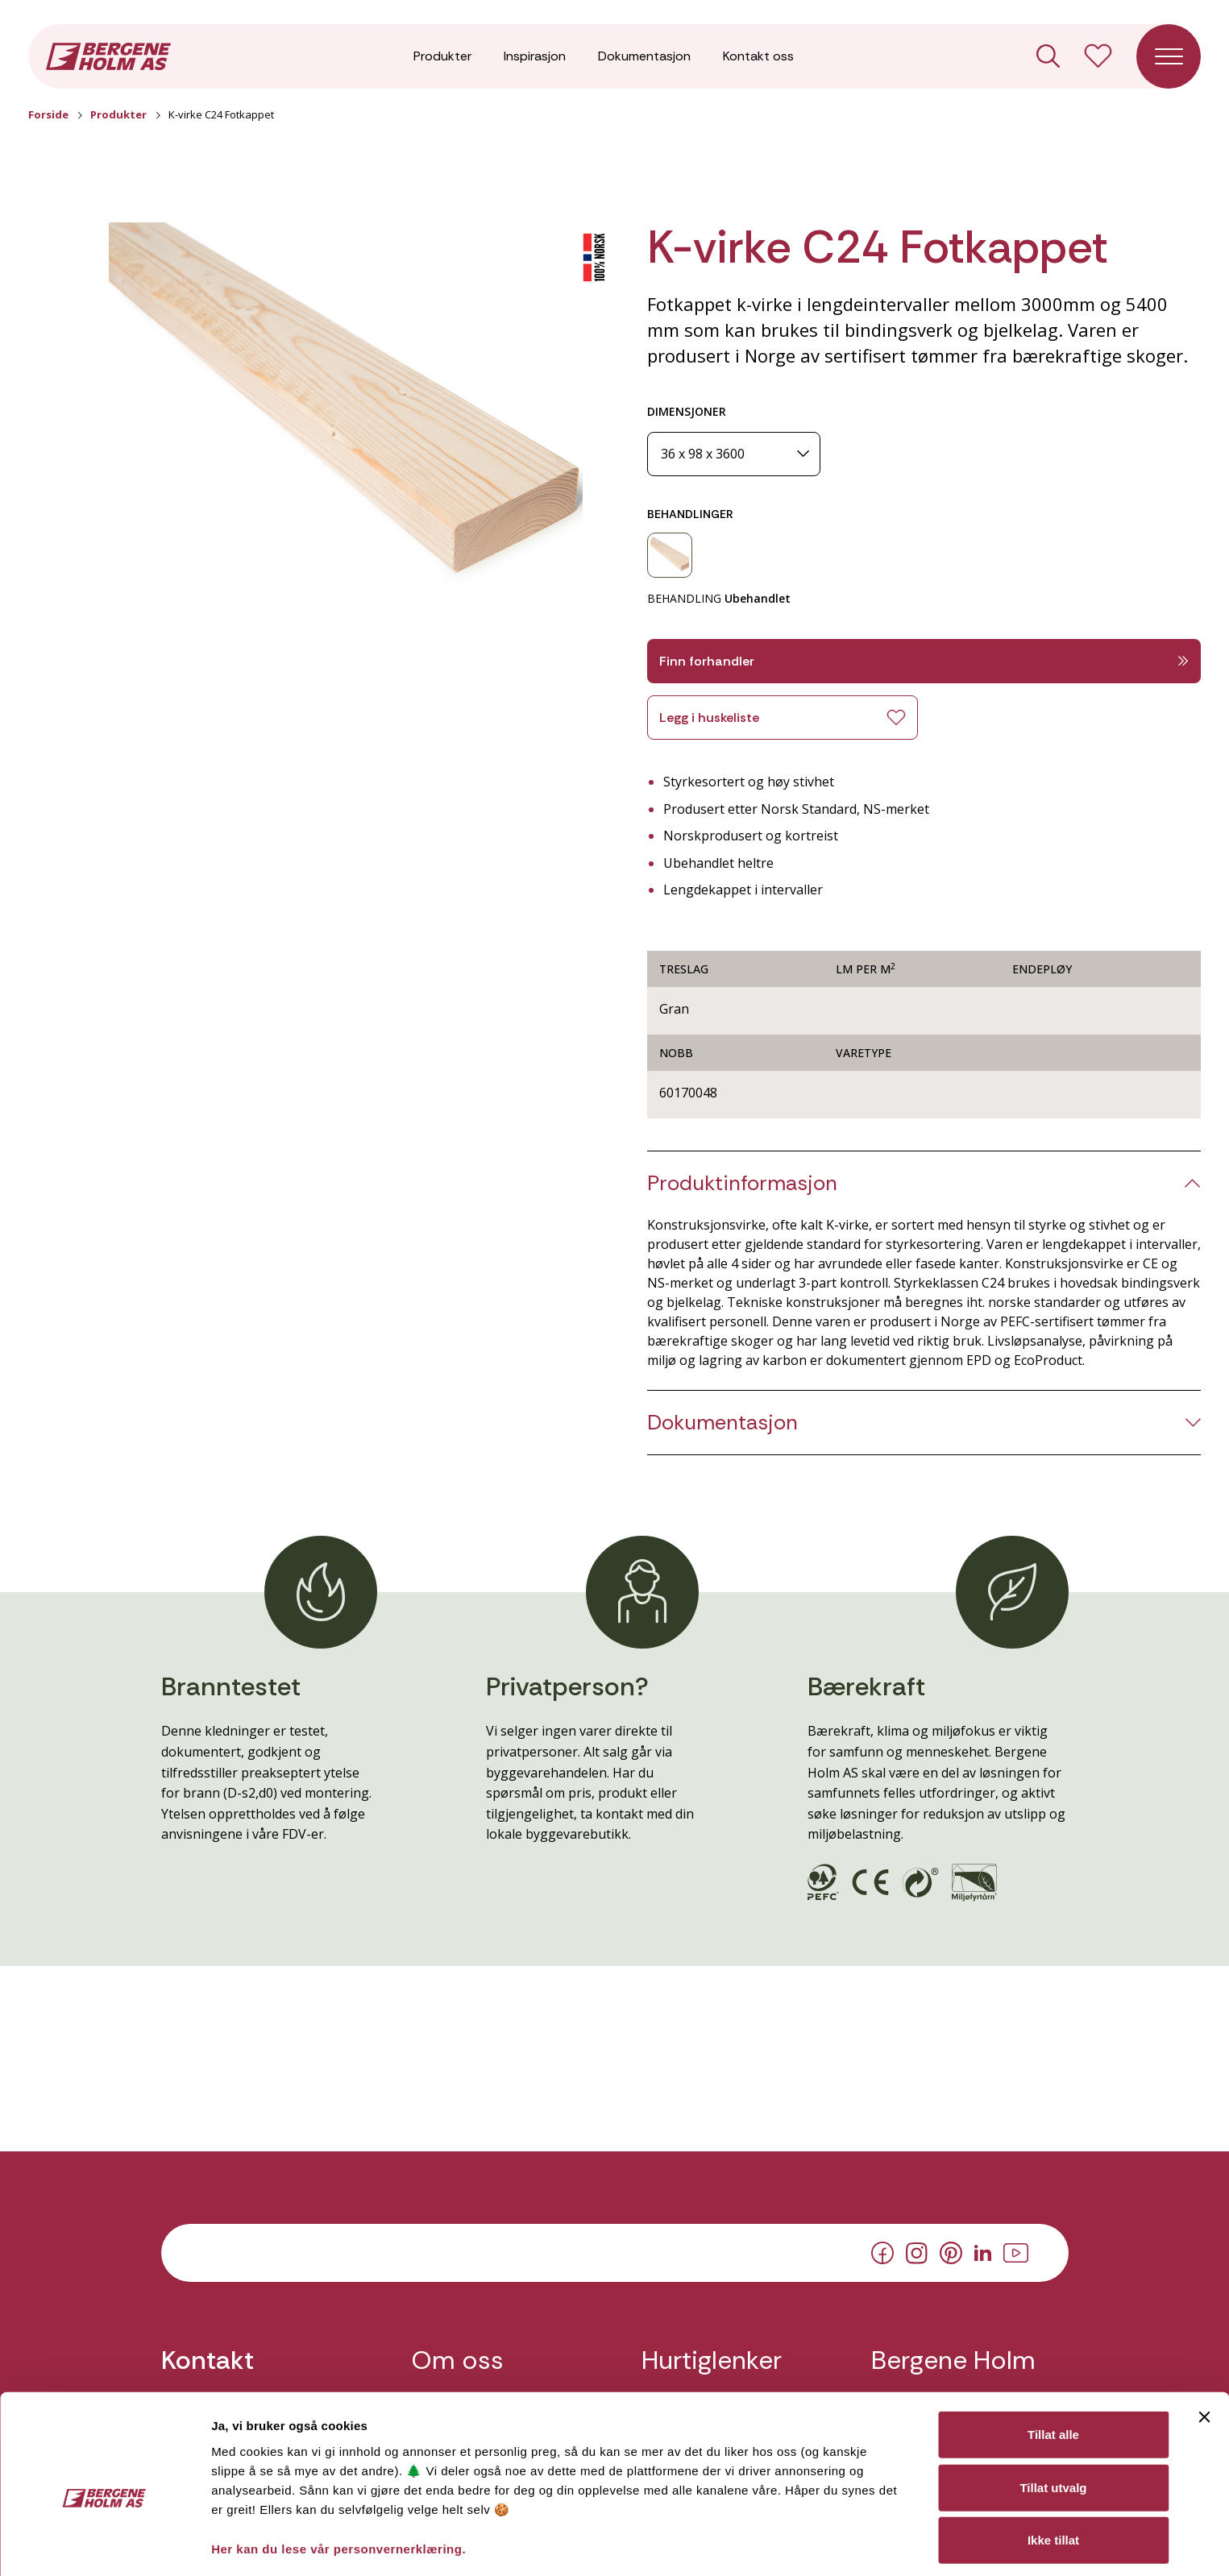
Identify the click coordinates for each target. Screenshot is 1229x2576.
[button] (346, 415)
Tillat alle (1053, 2358)
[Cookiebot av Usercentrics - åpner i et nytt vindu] (104, 2544)
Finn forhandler (924, 661)
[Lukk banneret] (1204, 2340)
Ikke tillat (1053, 2463)
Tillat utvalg (1052, 2411)
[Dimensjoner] (733, 454)
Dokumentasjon (644, 56)
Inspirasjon (535, 56)
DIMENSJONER (686, 411)
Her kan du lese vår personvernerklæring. (338, 2472)
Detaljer (856, 2544)
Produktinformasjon (742, 1183)
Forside (48, 114)
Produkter (442, 56)
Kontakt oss (758, 56)
